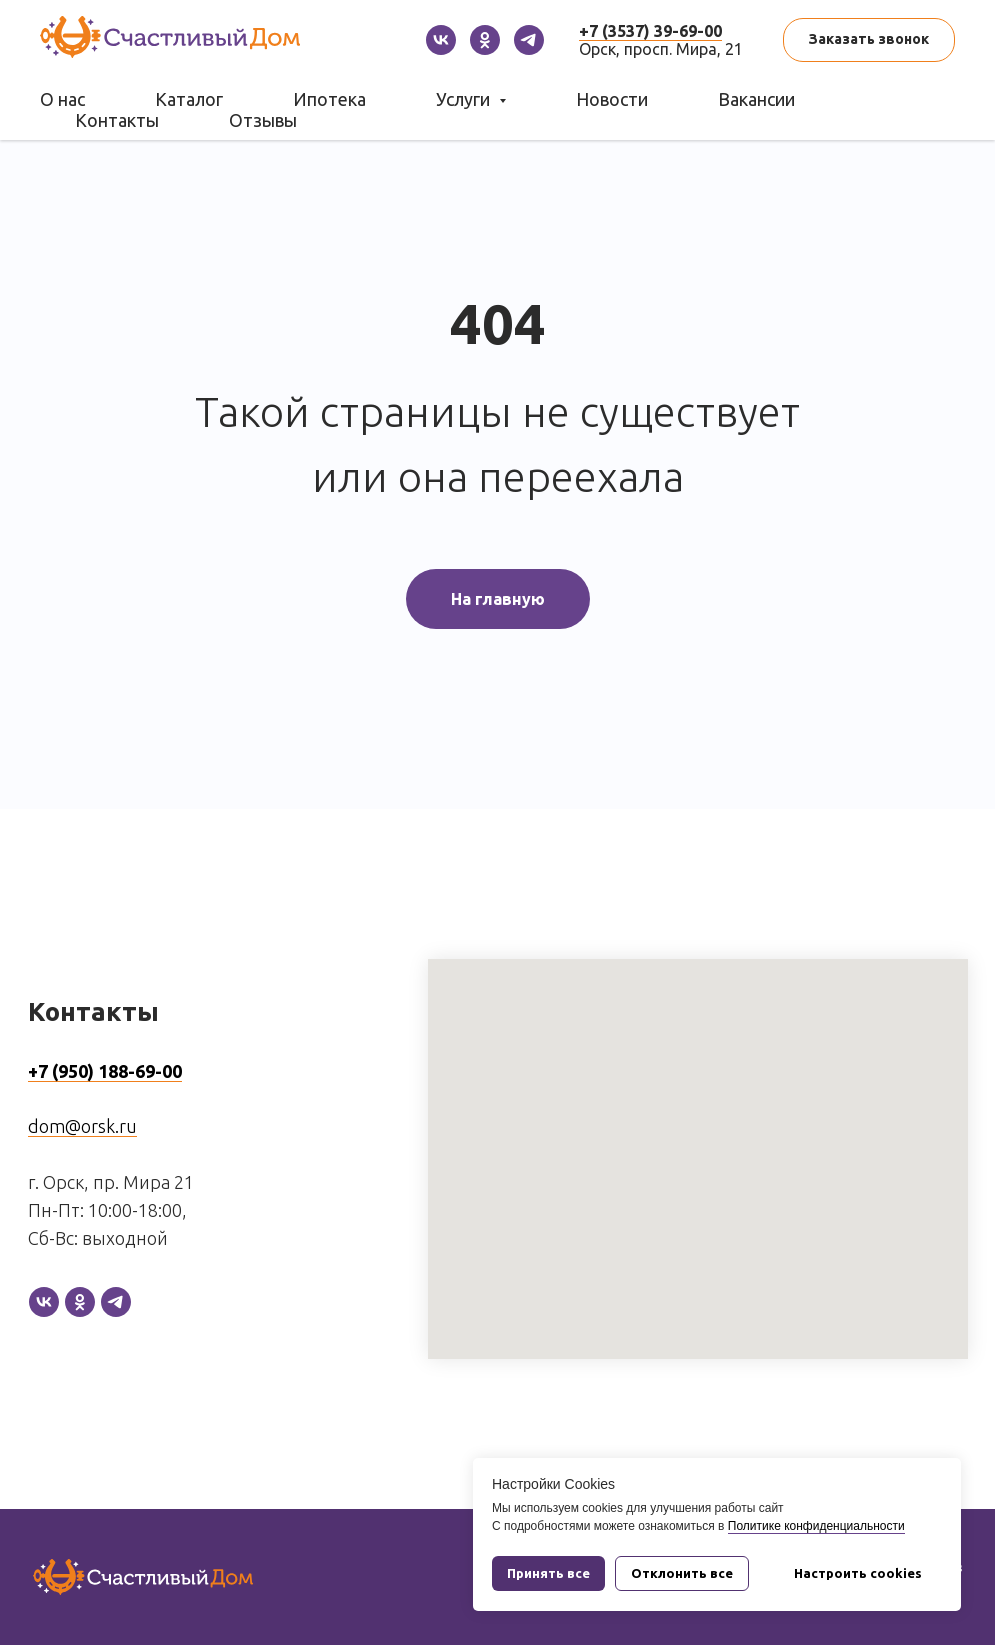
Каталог (189, 99)
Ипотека (329, 99)
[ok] (485, 40)
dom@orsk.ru (82, 1126)
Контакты (117, 120)
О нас (62, 99)
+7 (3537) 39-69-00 (650, 31)
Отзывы (263, 120)
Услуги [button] (465, 99)
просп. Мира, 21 (683, 49)
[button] (869, 40)
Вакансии (756, 99)
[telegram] (529, 40)
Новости (612, 99)
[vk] (441, 40)
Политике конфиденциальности (816, 1526)
